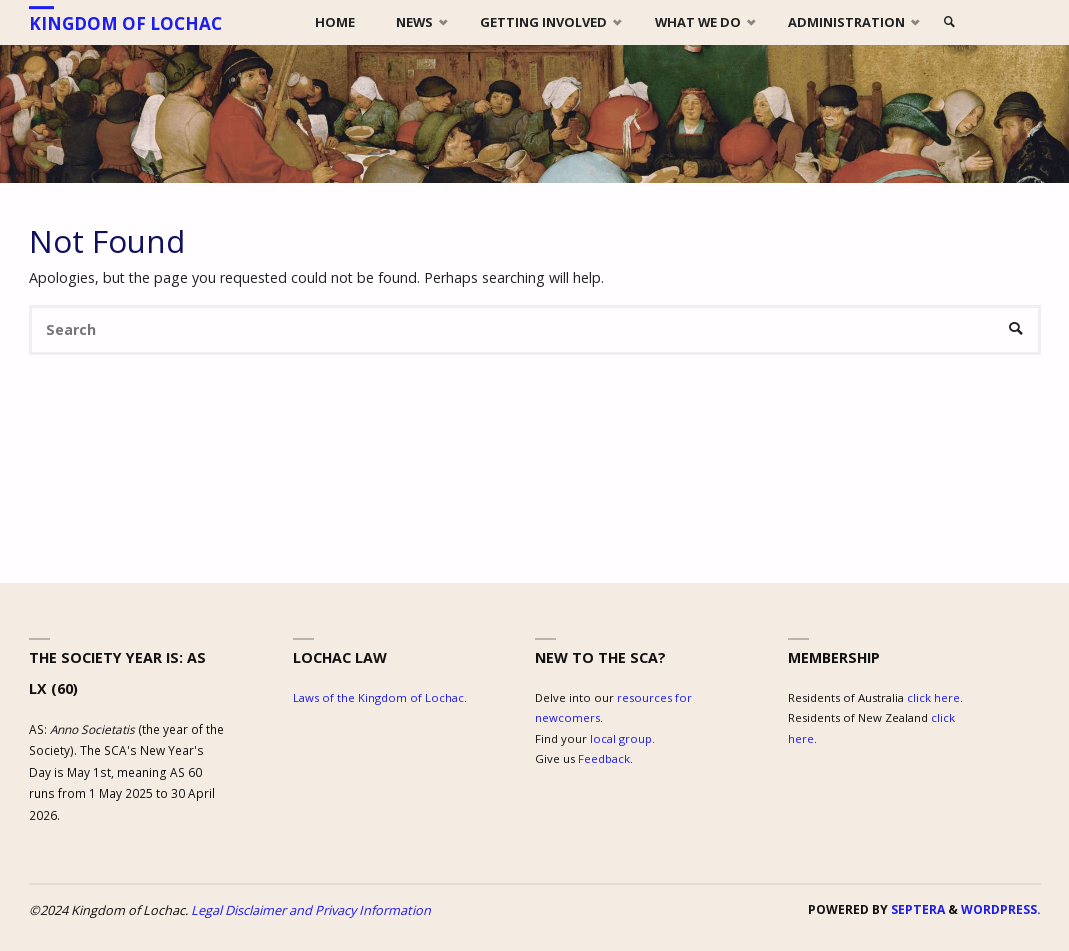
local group (621, 738)
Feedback (604, 758)
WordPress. (1001, 909)
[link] (950, 22)
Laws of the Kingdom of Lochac (378, 697)
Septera (916, 909)
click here (933, 697)
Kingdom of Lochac (125, 23)
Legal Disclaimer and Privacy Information (311, 910)
